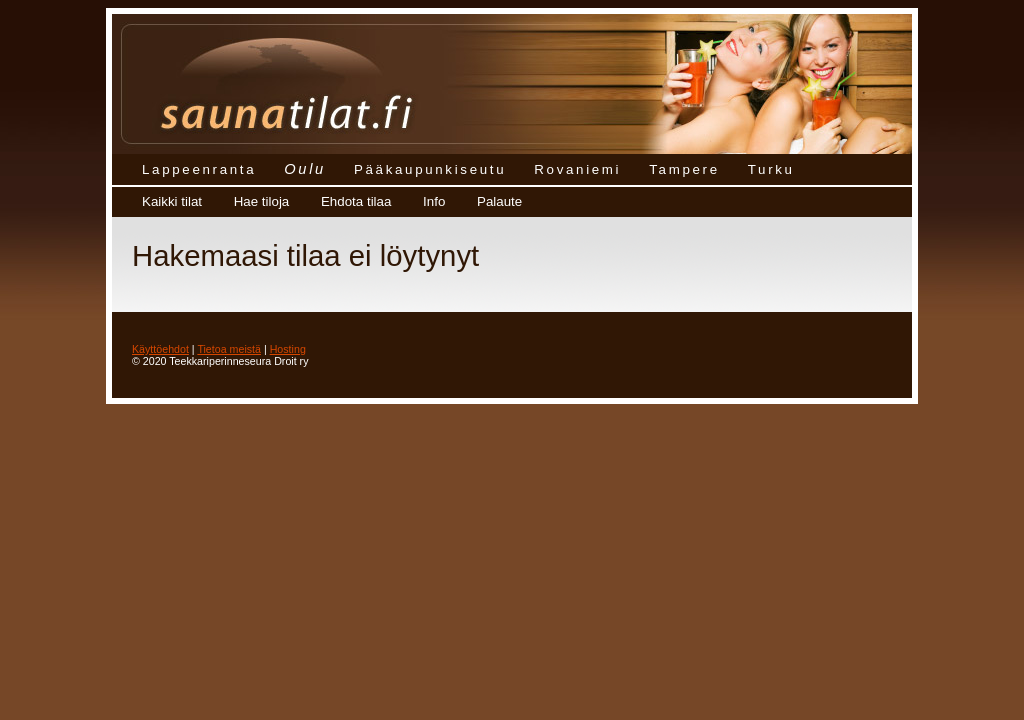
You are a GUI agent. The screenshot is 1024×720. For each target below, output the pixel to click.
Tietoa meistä (229, 349)
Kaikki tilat (172, 201)
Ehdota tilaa (356, 201)
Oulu (305, 169)
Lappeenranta (199, 169)
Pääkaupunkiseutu (430, 169)
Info (434, 201)
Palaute (499, 201)
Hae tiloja (262, 201)
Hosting (288, 349)
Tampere (684, 169)
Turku (771, 169)
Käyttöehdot (160, 349)
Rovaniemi (577, 169)
